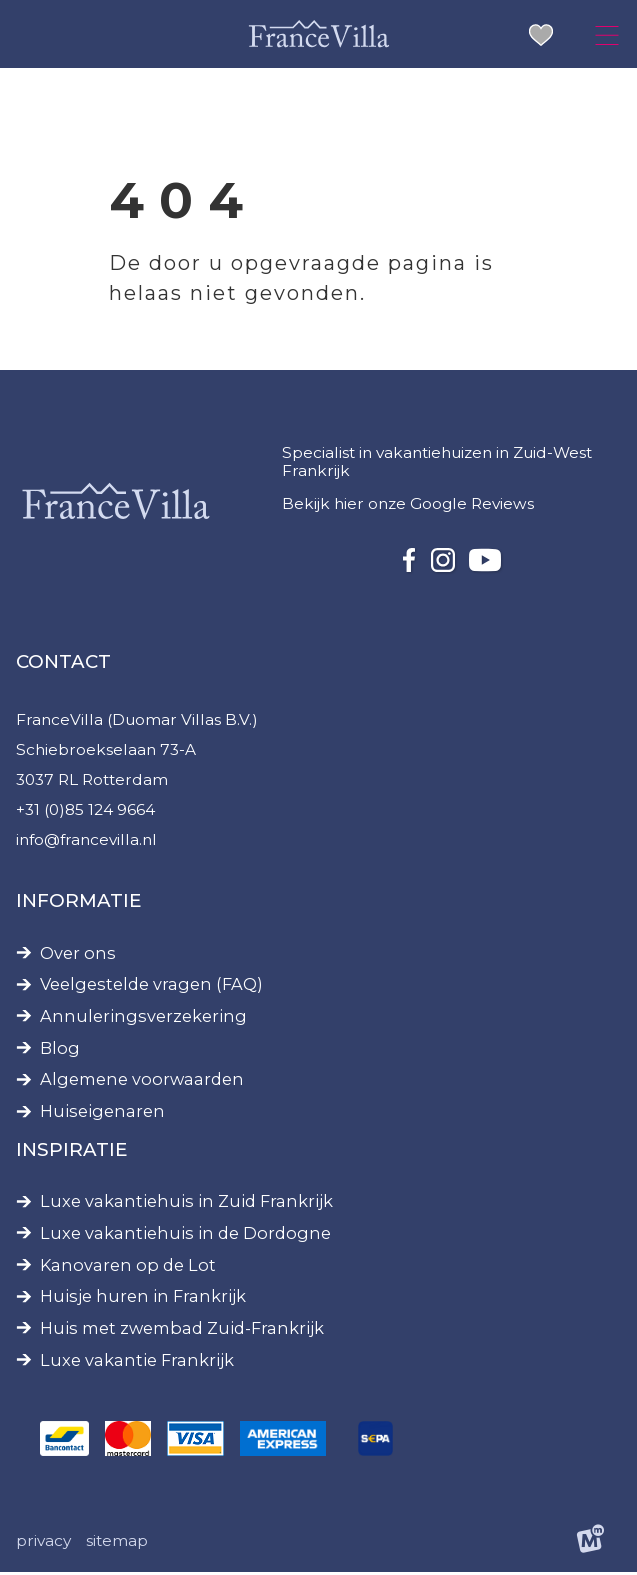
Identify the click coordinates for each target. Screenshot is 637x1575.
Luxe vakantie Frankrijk (137, 1363)
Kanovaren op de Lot (128, 1267)
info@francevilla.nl (86, 841)
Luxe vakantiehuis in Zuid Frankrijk (186, 1204)
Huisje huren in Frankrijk (143, 1299)
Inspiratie (72, 1151)
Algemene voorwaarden (142, 1082)
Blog (60, 1051)
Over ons (78, 955)
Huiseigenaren (102, 1114)
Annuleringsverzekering (143, 1019)
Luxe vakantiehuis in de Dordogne (185, 1236)
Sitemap (117, 1543)
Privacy (43, 1543)
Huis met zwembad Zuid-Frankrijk (182, 1331)
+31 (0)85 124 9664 (86, 811)
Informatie (79, 903)
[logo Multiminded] (590, 1544)
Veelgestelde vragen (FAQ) (151, 987)
